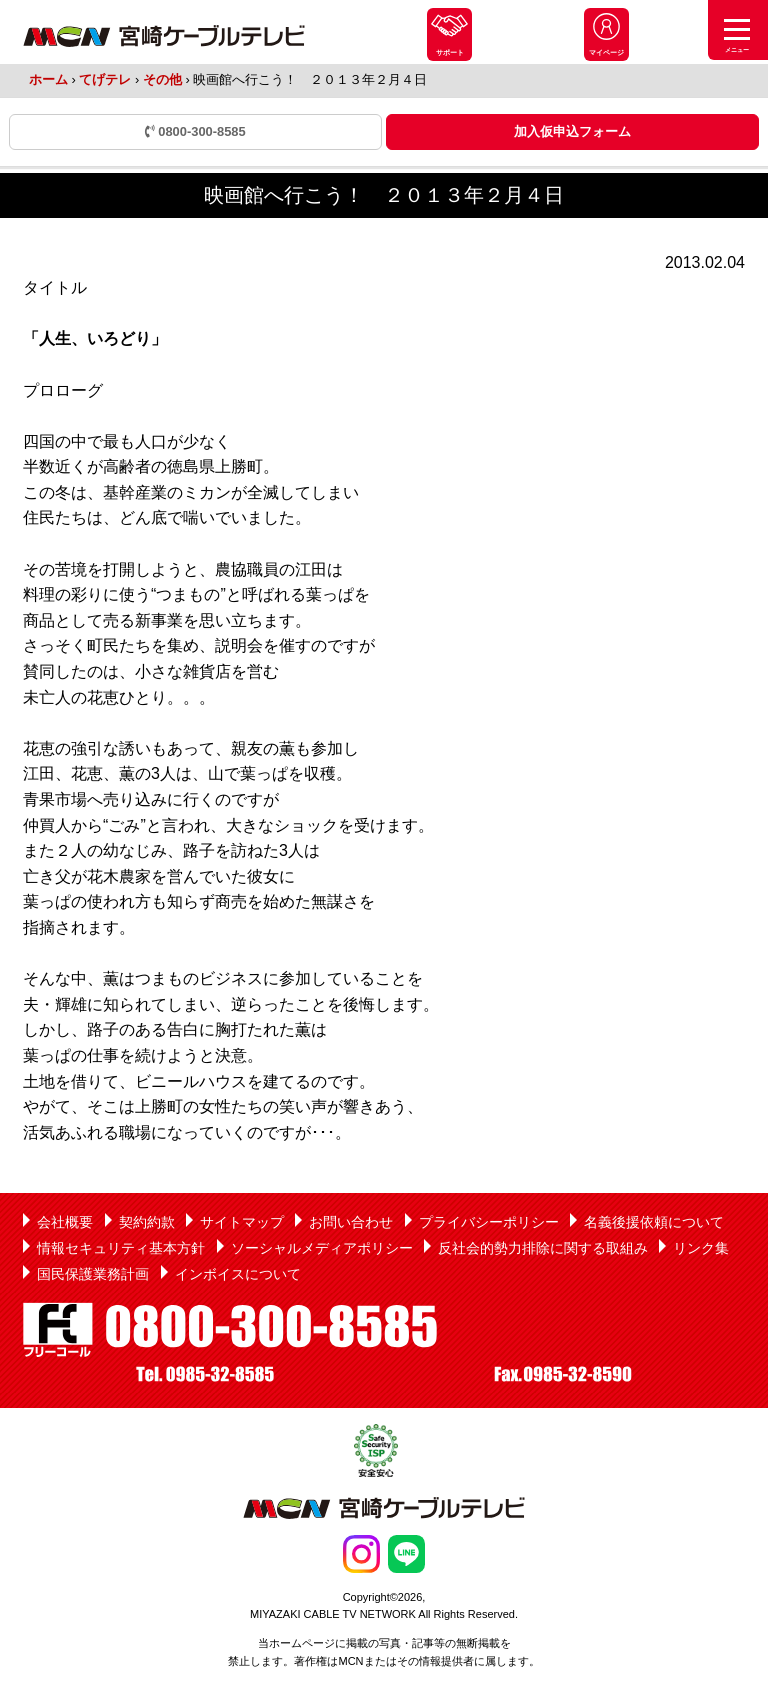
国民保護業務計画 (93, 1274)
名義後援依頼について (654, 1222)
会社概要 (65, 1222)
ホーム (48, 79)
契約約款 (147, 1222)
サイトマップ (242, 1222)
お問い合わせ (351, 1222)
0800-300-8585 (195, 131)
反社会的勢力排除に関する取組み (543, 1248)
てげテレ (105, 79)
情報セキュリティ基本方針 (121, 1248)
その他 (162, 79)
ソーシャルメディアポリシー (322, 1248)
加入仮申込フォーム (572, 131)
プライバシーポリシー (489, 1222)
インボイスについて (238, 1274)
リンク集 (701, 1248)
